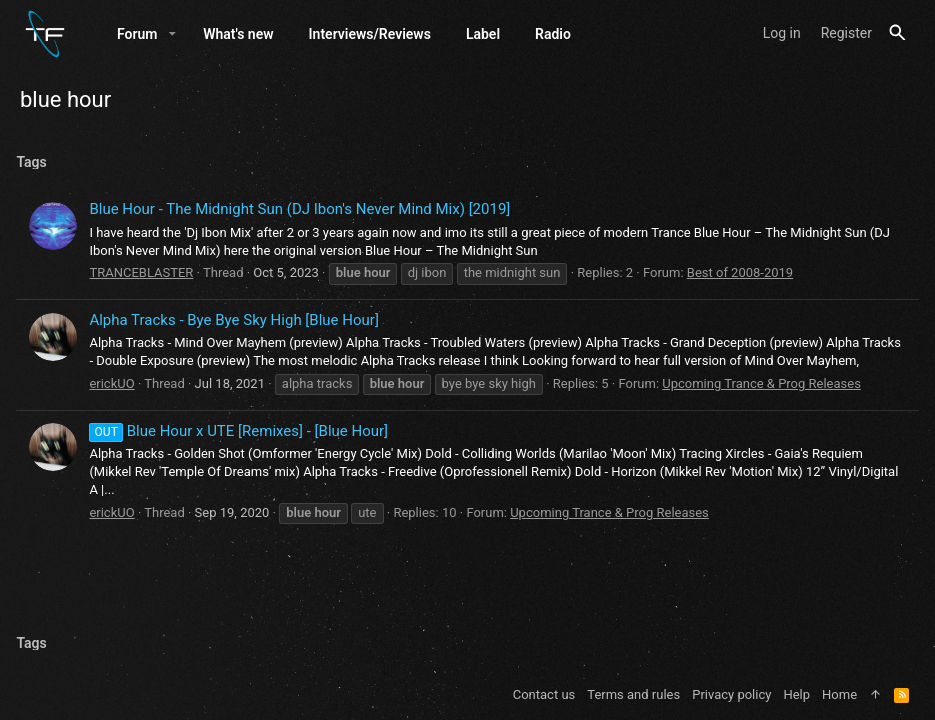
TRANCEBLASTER (145, 279)
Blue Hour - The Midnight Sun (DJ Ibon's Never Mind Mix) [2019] (303, 216)
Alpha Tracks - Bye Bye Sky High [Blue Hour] (237, 327)
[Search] (897, 36)
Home (839, 694)
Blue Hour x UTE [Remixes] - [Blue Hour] (242, 456)
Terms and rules (633, 694)
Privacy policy (731, 694)
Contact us (544, 694)
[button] (172, 37)
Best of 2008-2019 (743, 279)
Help (796, 694)
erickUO (115, 408)
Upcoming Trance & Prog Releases (765, 408)
